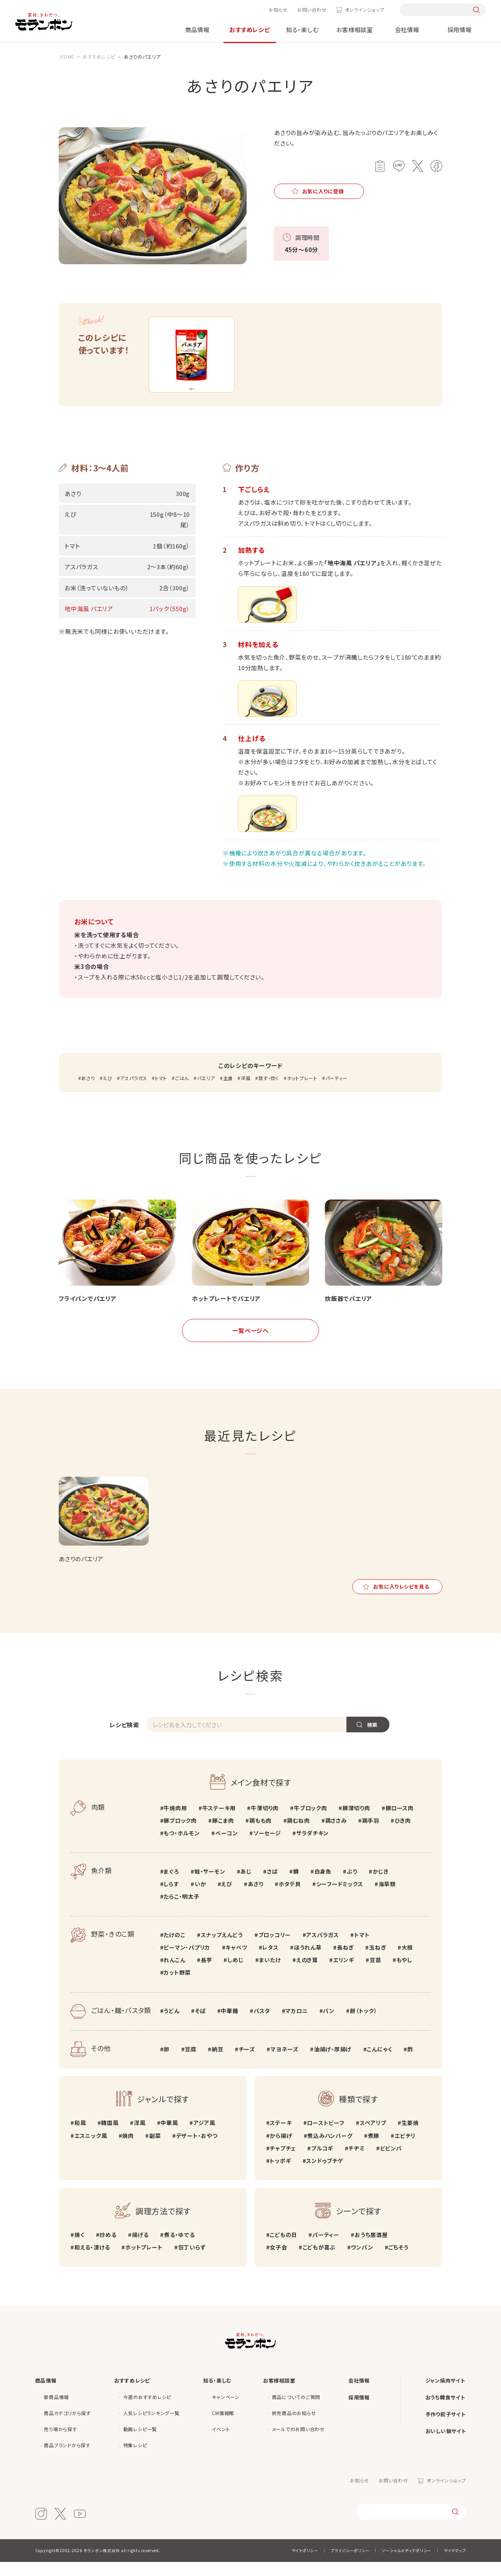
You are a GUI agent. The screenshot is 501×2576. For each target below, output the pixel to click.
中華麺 (229, 2025)
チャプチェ (283, 2162)
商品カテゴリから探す (67, 2427)
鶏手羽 (370, 1834)
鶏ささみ (336, 1834)
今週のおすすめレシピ (147, 2411)
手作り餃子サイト (445, 2428)
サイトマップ (455, 2564)
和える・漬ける (92, 2261)
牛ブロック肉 (310, 1822)
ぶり (352, 1885)
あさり (88, 1092)
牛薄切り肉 (265, 1822)
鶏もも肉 (260, 1834)
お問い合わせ (312, 9)
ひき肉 (403, 1834)
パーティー (336, 1092)
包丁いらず (192, 2261)
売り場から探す (60, 2443)
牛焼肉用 (175, 1822)
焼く (79, 2249)
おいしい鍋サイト (445, 2445)
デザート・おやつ (197, 2150)
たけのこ (174, 1949)
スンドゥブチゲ (324, 2175)
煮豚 (374, 2150)
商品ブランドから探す (67, 2459)
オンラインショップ (364, 9)
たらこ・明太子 (181, 1910)
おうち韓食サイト (445, 2411)
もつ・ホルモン (182, 1847)
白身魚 (323, 1885)
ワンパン (362, 2261)
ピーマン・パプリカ (187, 1961)
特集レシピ (135, 2459)
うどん (171, 2025)
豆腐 (190, 2063)
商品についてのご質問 (296, 2411)
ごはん (182, 1092)
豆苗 (375, 1974)
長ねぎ (345, 1961)
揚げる (140, 2249)
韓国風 (109, 2137)
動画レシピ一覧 (140, 2443)
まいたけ (270, 1974)
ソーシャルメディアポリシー (406, 2564)
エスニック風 (90, 2150)
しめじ (235, 1974)
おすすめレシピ (249, 29)
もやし (404, 1974)
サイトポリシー (305, 2564)
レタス (270, 1961)
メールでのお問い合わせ (298, 2443)
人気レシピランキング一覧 (151, 2427)
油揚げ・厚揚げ (332, 2063)
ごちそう (398, 2261)
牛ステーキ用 (219, 1822)
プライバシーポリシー (350, 2564)
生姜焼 (410, 2137)
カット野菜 (177, 1987)
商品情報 (197, 29)
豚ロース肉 (400, 1822)
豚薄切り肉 (356, 1822)
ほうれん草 (308, 1961)
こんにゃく (379, 2063)
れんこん (174, 1974)
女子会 (278, 2261)
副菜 (155, 2150)
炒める (107, 2249)
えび (107, 1092)
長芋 (207, 1974)
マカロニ (296, 2025)
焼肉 (128, 2150)
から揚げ (281, 2150)
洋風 (246, 1092)
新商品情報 (56, 2411)
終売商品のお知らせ (294, 2427)
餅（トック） (363, 2025)
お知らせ (278, 9)
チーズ (247, 2063)
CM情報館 (223, 2427)
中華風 (169, 2137)
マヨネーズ (284, 2063)
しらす (171, 1898)
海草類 (387, 1898)
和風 (80, 2137)
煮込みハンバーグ (329, 2150)
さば (272, 1885)
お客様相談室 (354, 29)
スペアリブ (373, 2137)
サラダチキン (312, 1847)
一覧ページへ (250, 1344)
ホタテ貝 (290, 1898)
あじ (246, 1885)
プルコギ (322, 2162)
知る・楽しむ (302, 29)
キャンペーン (226, 2411)
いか (200, 1898)
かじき (381, 1885)
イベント (221, 2443)
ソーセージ (267, 1847)
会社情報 (407, 29)
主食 (228, 1092)
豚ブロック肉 (180, 1834)
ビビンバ (391, 2162)
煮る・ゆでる (179, 2249)
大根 (407, 1961)
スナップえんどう (222, 1949)
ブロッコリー (274, 1949)
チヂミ (356, 2162)
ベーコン (226, 1847)
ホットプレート (302, 1092)
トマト (161, 1092)
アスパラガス (134, 1092)
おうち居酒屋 (371, 2249)
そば (200, 2025)
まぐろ (171, 1885)
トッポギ (280, 2175)
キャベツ (236, 1961)
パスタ (262, 2025)
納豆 (217, 2063)
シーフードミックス (339, 1898)
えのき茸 (307, 1974)
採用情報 (459, 29)
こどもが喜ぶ (319, 2261)
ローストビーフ (325, 2137)
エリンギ (343, 1974)
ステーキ (281, 2137)
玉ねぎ (377, 1961)
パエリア (206, 1092)
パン (329, 2025)
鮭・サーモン (210, 1885)
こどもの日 (283, 2249)
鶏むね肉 (298, 1834)
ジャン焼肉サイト (445, 2395)
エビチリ (405, 2150)
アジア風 (204, 2137)
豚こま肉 (223, 1834)
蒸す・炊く (268, 1092)
